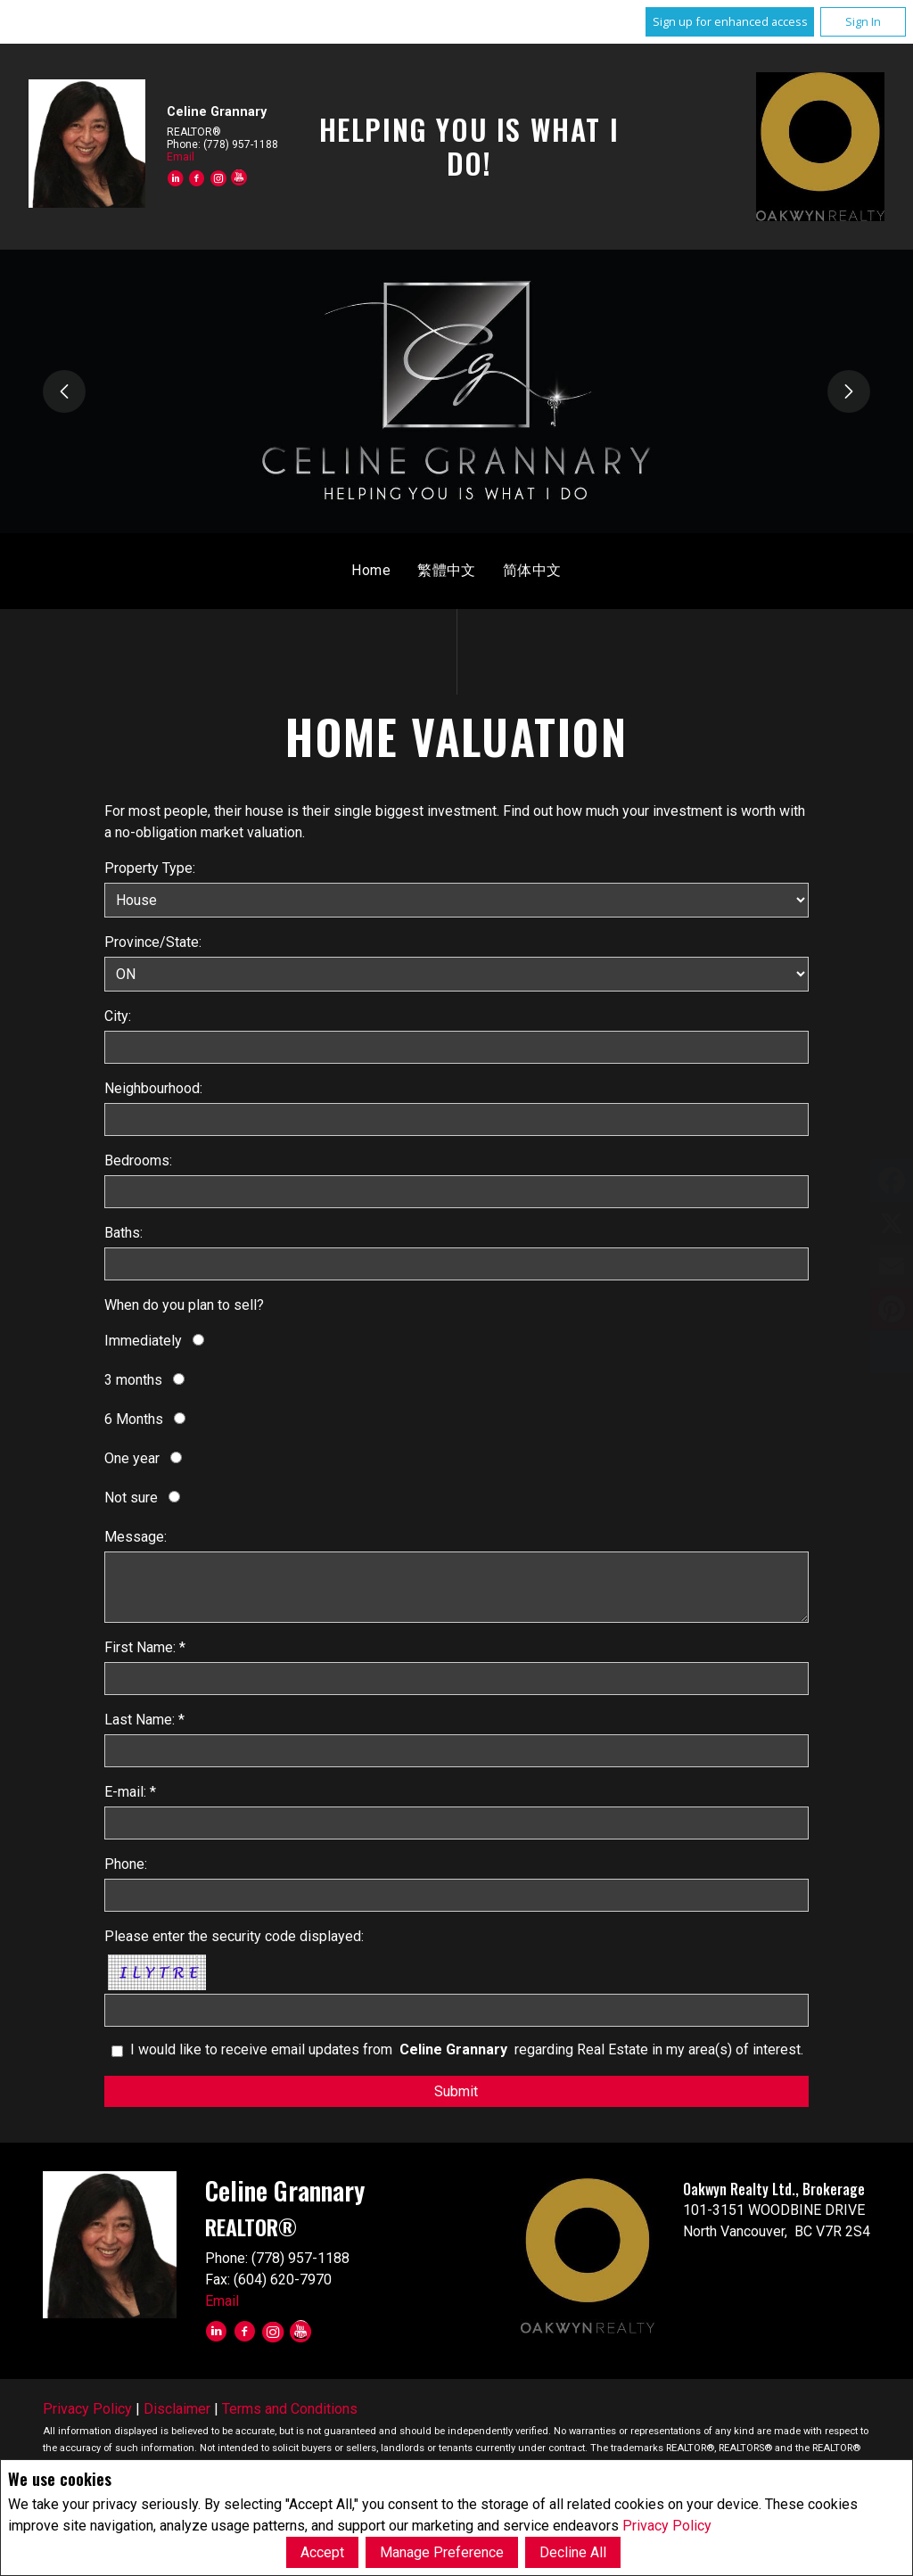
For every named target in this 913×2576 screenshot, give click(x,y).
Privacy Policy (666, 2525)
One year (132, 1458)
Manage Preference (442, 2552)
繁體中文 (446, 570)
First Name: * (144, 1647)
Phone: (125, 1864)
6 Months (133, 1419)
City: (117, 1016)
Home (371, 570)
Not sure (131, 1497)
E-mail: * (130, 1791)
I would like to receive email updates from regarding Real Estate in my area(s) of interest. (466, 2049)
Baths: (123, 1232)
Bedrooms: (138, 1160)
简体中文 (532, 570)
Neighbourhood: (153, 1088)
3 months (133, 1379)
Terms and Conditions (290, 2408)
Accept (322, 2552)
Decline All (572, 2552)
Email (180, 157)
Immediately (143, 1340)
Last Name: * (144, 1719)
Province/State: (153, 942)
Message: (135, 1536)
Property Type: (149, 868)
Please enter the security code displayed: (234, 1936)
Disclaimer (177, 2408)
